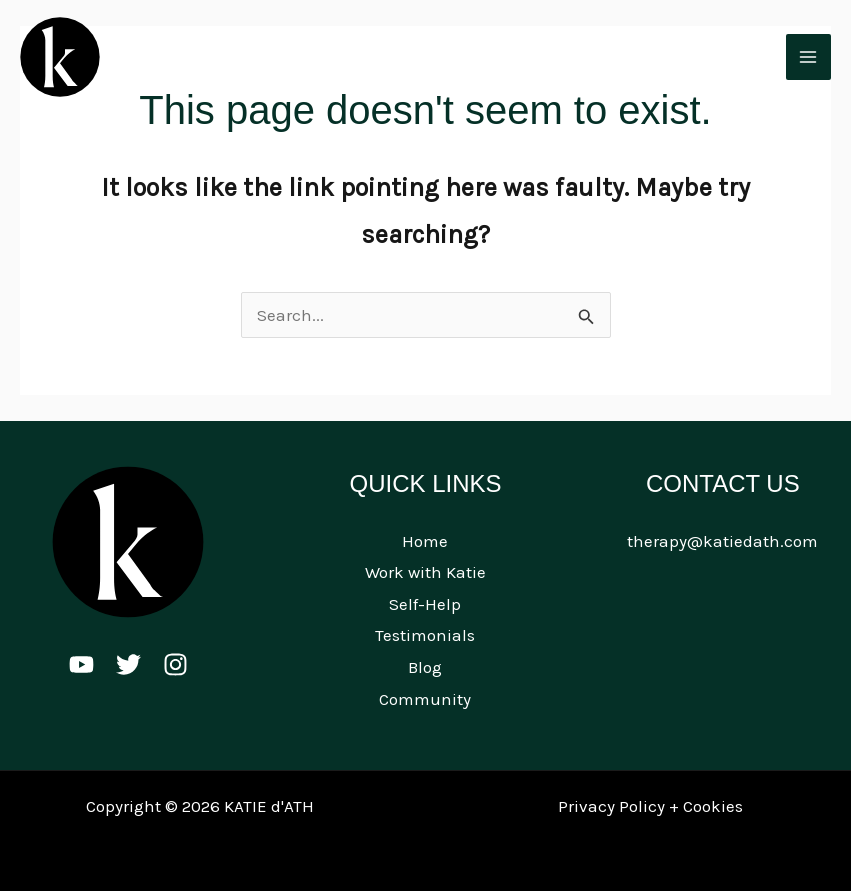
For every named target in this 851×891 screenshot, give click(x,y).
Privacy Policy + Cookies (650, 806)
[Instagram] (175, 664)
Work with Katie (425, 572)
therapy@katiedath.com (722, 541)
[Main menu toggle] (809, 57)
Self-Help (425, 604)
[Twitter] (128, 664)
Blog (425, 667)
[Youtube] (81, 664)
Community (425, 699)
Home (425, 541)
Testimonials (425, 635)
